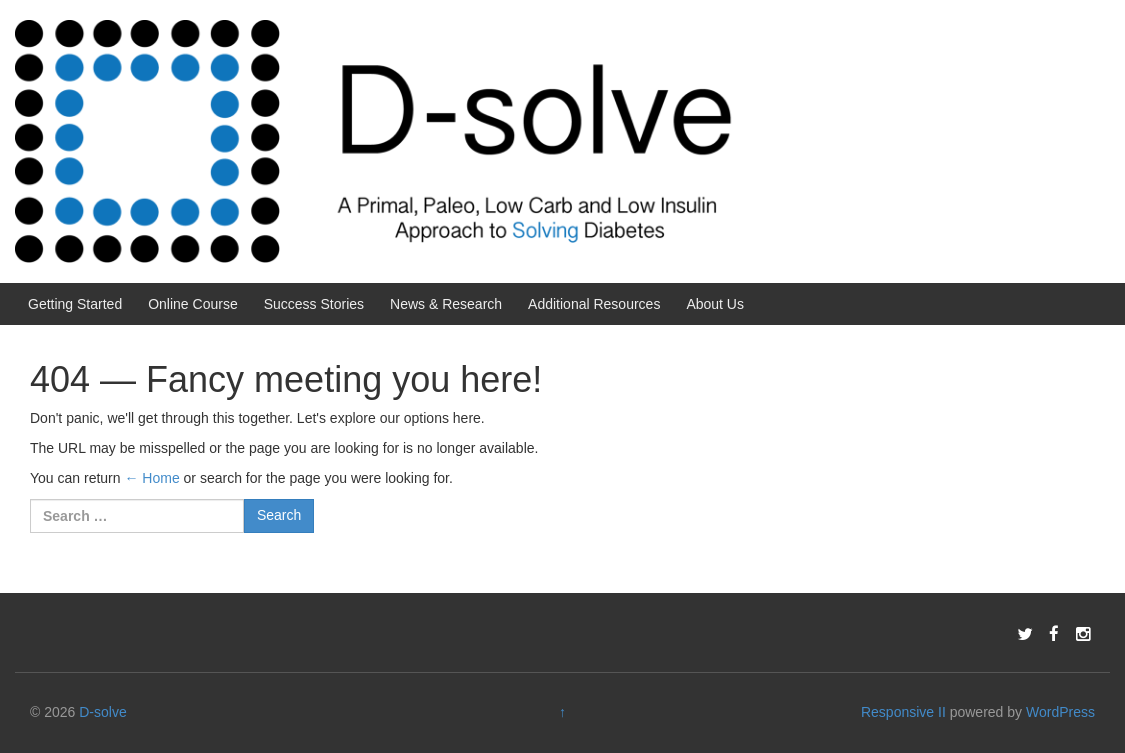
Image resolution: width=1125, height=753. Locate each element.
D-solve (102, 712)
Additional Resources (594, 304)
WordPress (1060, 712)
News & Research (446, 304)
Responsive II (903, 712)
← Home (151, 478)
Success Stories (314, 304)
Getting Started (75, 304)
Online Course (193, 304)
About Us (715, 304)
